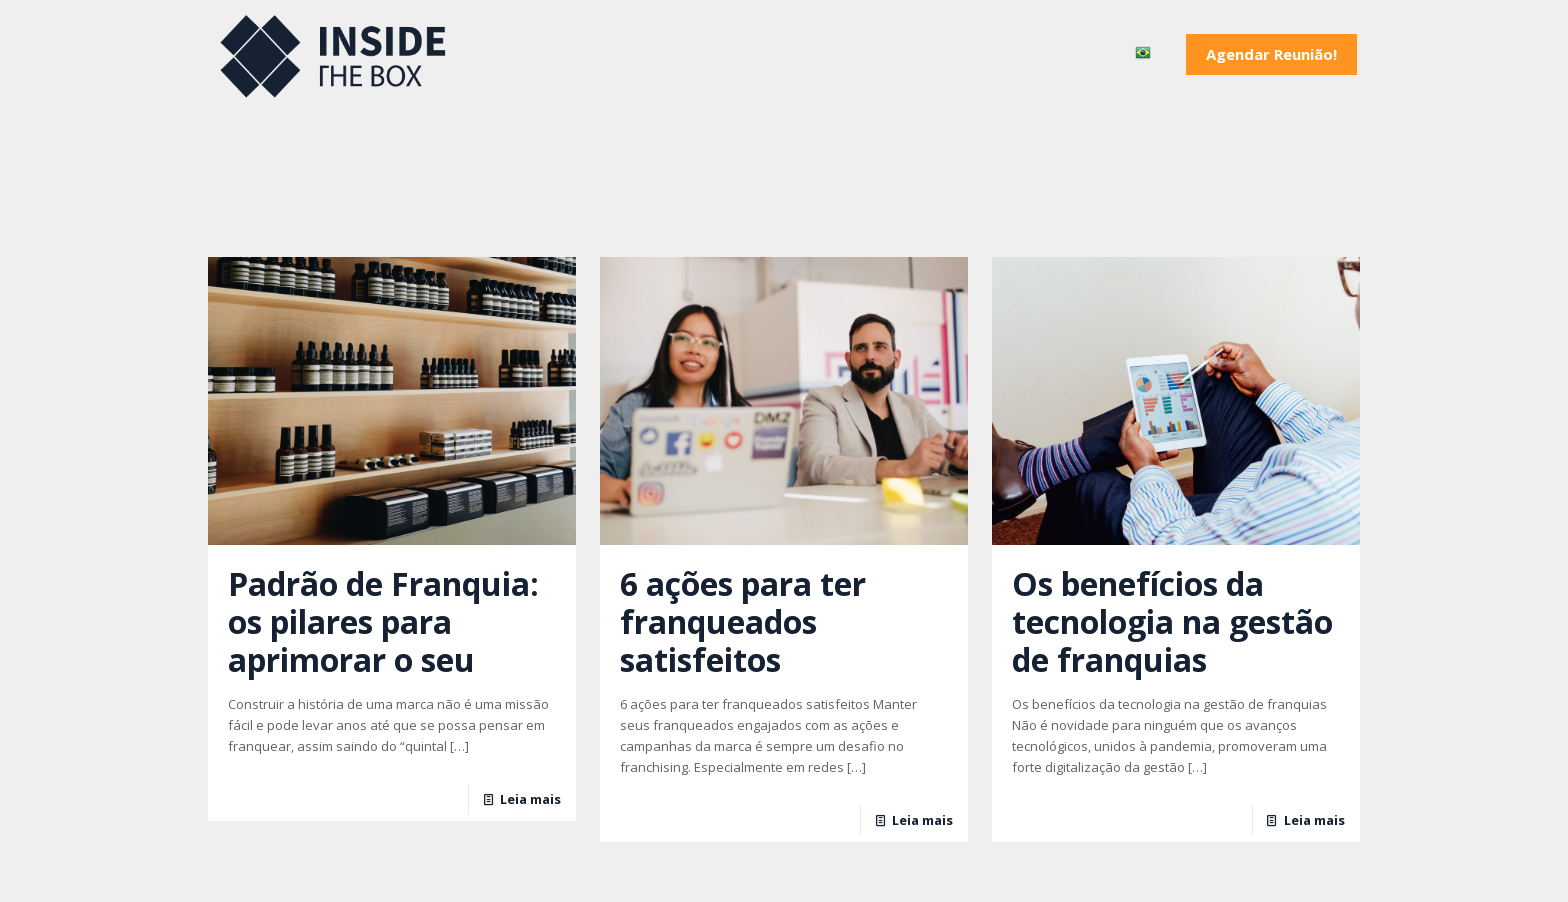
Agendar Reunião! (1271, 54)
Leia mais (530, 799)
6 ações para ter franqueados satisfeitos (743, 621)
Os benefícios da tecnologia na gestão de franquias (1172, 621)
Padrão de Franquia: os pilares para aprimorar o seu (383, 621)
